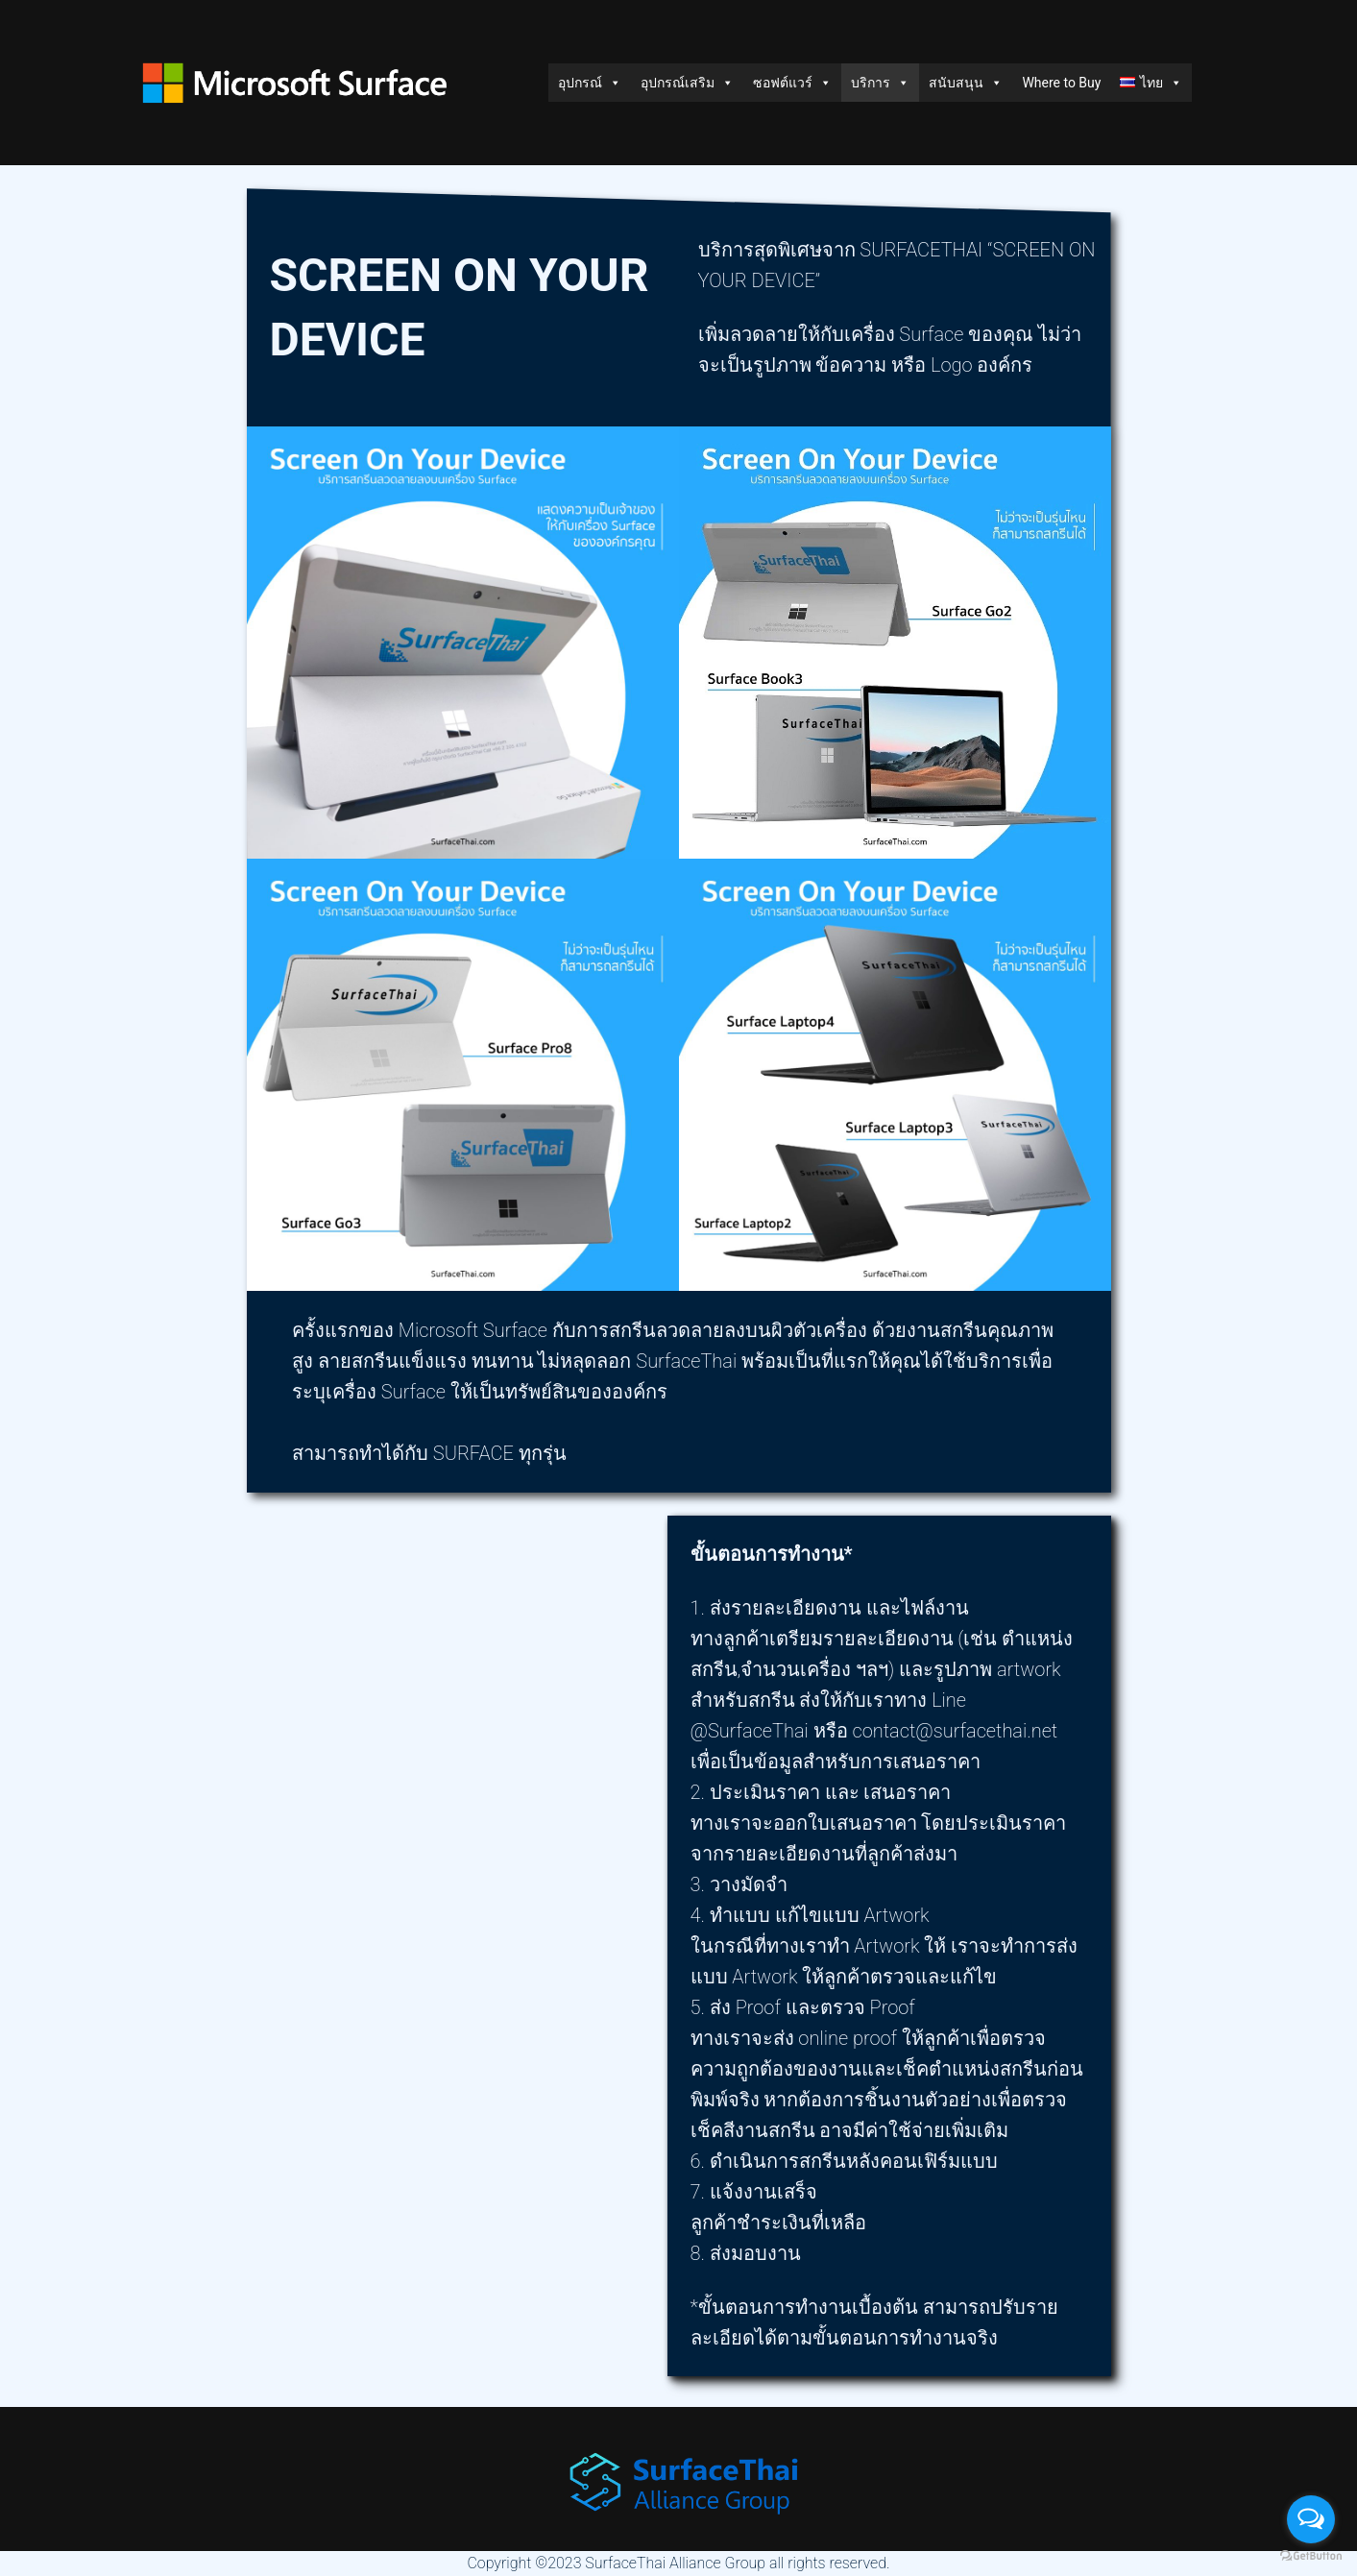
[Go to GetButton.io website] (1311, 2556)
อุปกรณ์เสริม (687, 82)
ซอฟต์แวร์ (792, 82)
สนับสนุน (966, 82)
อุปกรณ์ (589, 82)
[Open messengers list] (1311, 2519)
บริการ (880, 82)
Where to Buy (1061, 82)
